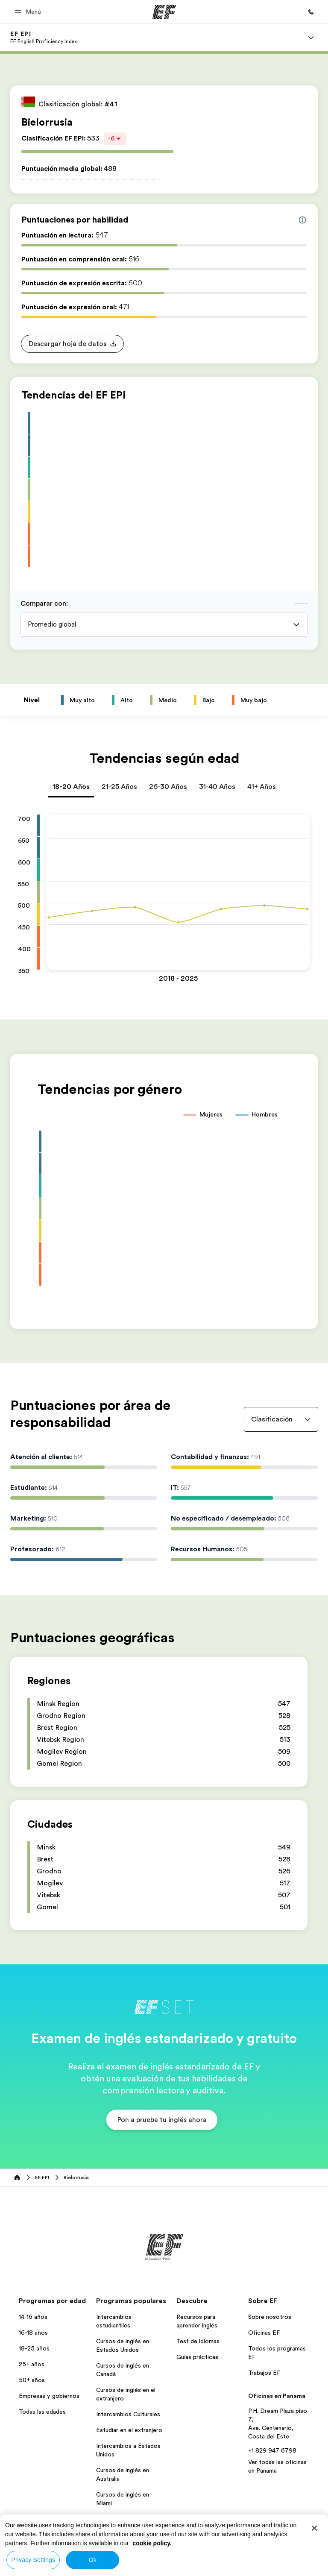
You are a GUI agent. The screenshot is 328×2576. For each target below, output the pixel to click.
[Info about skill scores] (302, 220)
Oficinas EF (264, 2332)
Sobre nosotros (269, 2316)
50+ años (32, 2380)
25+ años (31, 2364)
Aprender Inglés (117, 2518)
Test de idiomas (198, 2341)
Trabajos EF (264, 2372)
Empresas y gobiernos (49, 2395)
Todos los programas (125, 2534)
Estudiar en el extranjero (129, 2430)
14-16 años (33, 2316)
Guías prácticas (197, 2356)
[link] (43, 37)
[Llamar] (311, 12)
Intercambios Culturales (128, 2414)
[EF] (164, 12)
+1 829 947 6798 (272, 2450)
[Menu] (311, 37)
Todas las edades (42, 2411)
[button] (29, 11)
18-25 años (34, 2348)
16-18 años (33, 2332)
